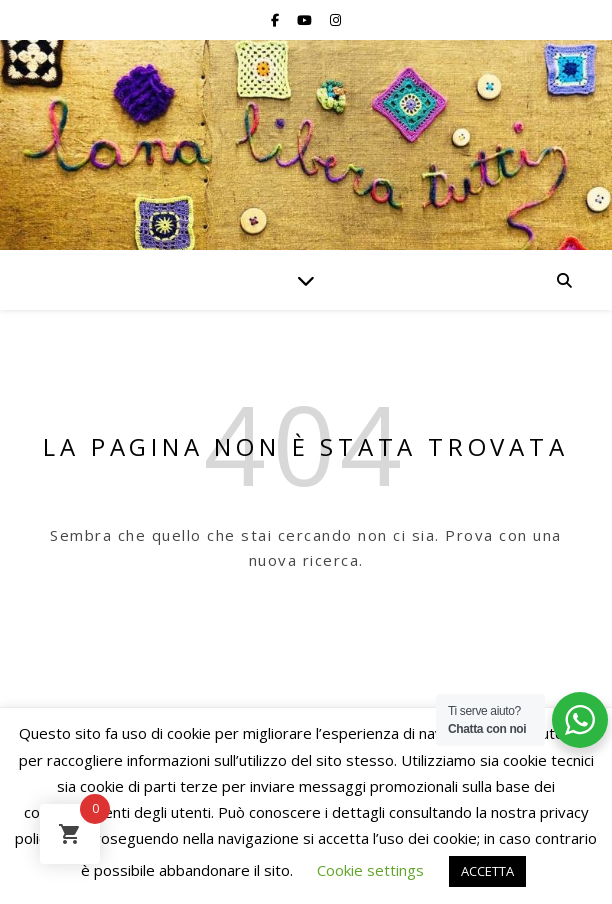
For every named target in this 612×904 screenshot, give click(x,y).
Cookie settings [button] (370, 870)
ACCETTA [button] (487, 871)
